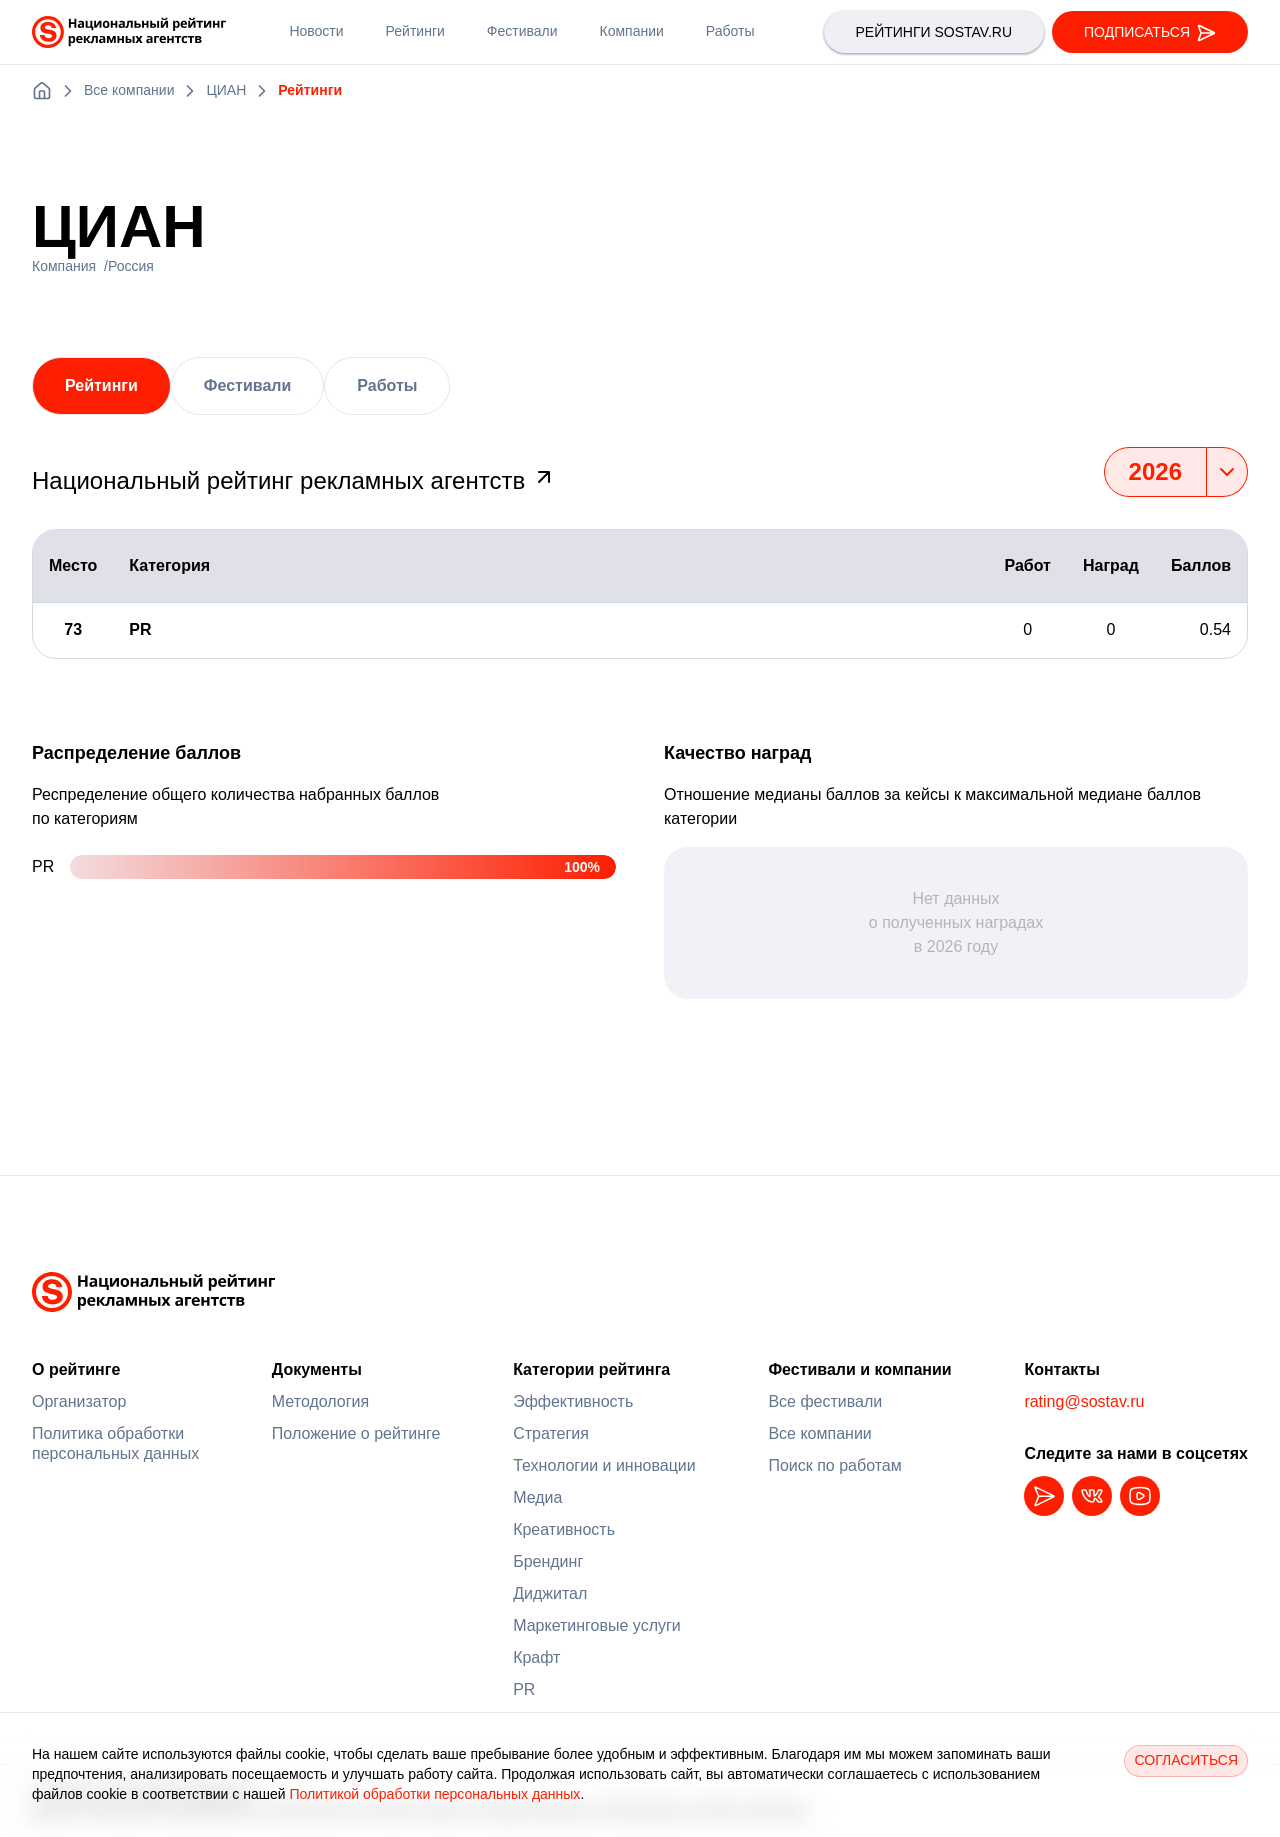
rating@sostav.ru (1084, 1401)
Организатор (79, 1401)
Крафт (536, 1657)
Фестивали (247, 385)
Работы (387, 385)
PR (524, 1689)
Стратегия (551, 1433)
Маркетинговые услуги (597, 1625)
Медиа (537, 1497)
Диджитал (550, 1593)
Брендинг (548, 1561)
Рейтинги (101, 385)
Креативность (564, 1529)
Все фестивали (825, 1401)
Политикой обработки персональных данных (434, 1794)
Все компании (819, 1433)
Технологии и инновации (604, 1465)
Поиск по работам (834, 1465)
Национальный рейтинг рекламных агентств (294, 480)
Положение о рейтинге (356, 1433)
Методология (320, 1401)
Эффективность (573, 1401)
